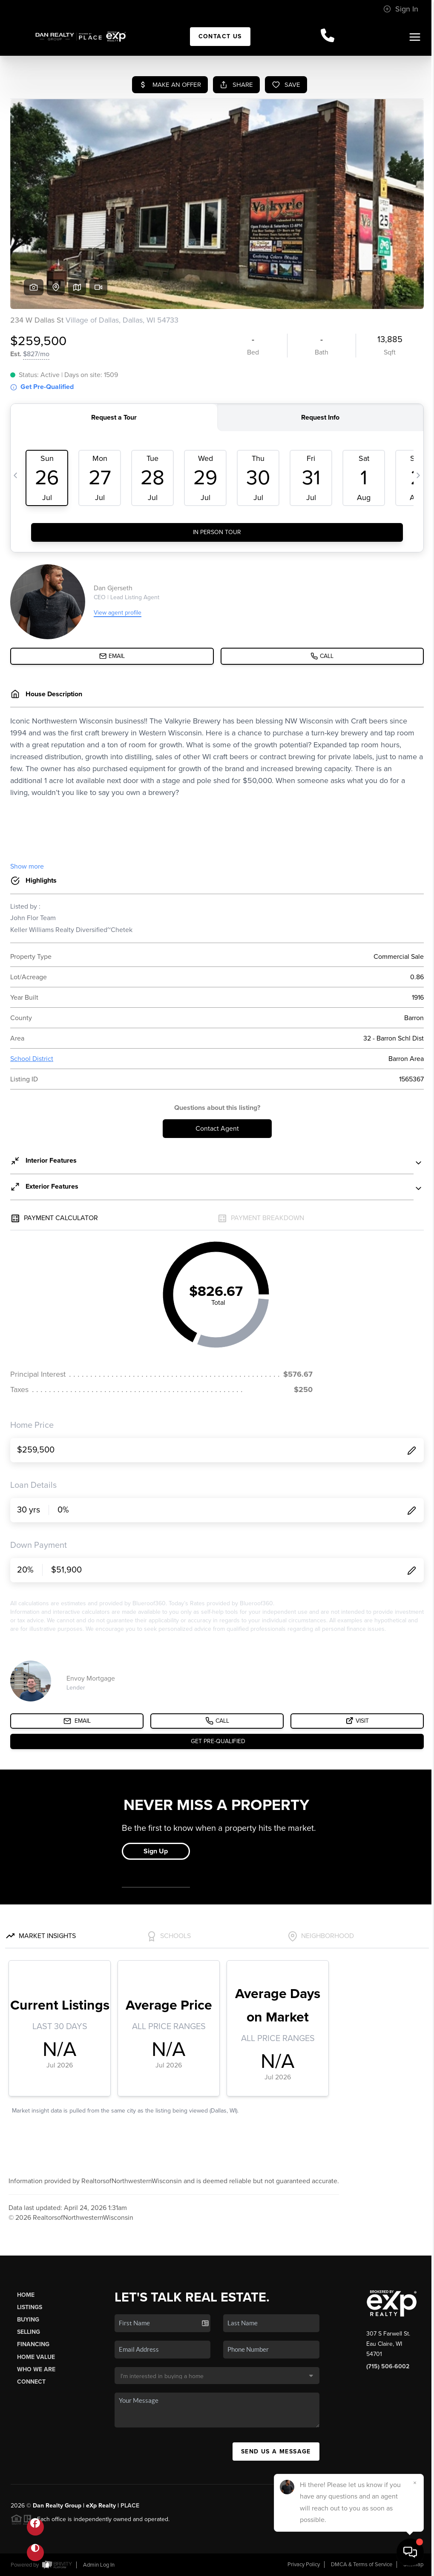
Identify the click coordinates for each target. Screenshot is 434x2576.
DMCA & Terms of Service (361, 2564)
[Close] (414, 2482)
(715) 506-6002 (387, 2366)
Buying (28, 2319)
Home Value (36, 2357)
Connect (31, 2381)
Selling (28, 2332)
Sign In (400, 9)
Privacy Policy (303, 2564)
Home (25, 2295)
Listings (29, 2307)
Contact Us (220, 36)
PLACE (130, 2505)
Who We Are (36, 2369)
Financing (33, 2344)
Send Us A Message (276, 2451)
